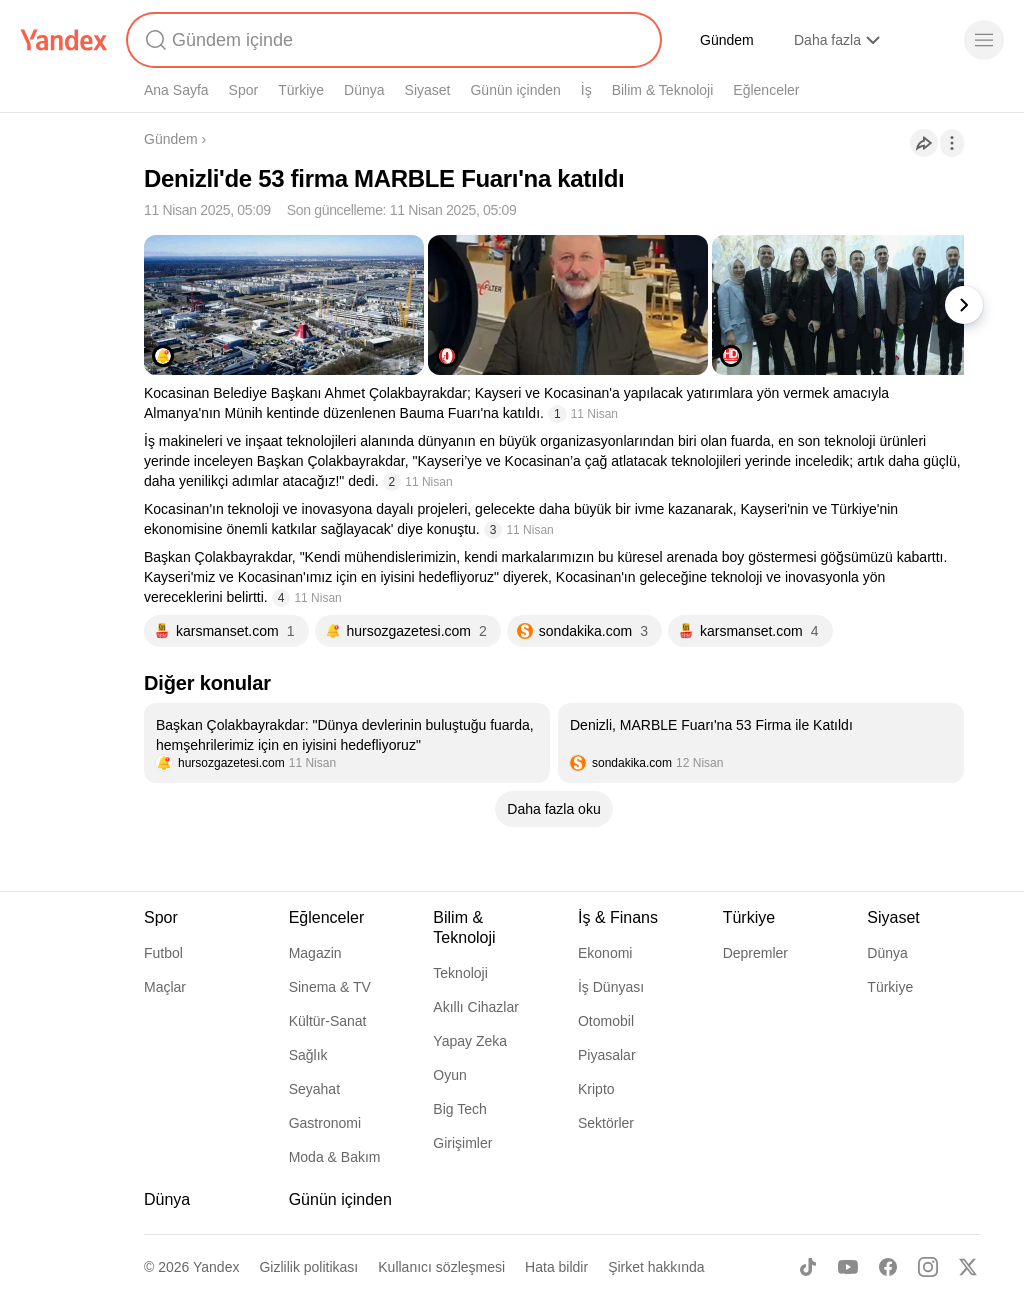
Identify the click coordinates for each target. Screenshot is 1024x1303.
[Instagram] (928, 1267)
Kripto (596, 1089)
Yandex (216, 1267)
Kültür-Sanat (328, 1021)
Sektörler (606, 1123)
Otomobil (606, 1021)
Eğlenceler (766, 90)
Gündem (727, 40)
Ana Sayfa (176, 90)
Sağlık (308, 1055)
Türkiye (301, 90)
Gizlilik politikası (308, 1267)
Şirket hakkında (656, 1267)
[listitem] (347, 743)
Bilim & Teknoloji (663, 90)
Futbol (163, 953)
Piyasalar (607, 1055)
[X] (968, 1267)
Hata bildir (556, 1267)
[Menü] (984, 40)
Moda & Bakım (335, 1157)
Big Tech (459, 1109)
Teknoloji (460, 973)
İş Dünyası (611, 987)
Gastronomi (325, 1123)
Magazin (315, 953)
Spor (244, 90)
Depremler (755, 953)
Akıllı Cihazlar (476, 1007)
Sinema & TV (330, 987)
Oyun (449, 1075)
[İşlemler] (952, 143)
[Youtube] (848, 1267)
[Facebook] (888, 1267)
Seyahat (314, 1089)
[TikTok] (808, 1267)
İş (586, 90)
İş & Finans (618, 917)
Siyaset (428, 90)
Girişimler (462, 1143)
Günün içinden (515, 90)
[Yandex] (64, 40)
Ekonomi (605, 953)
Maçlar (165, 987)
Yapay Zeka (470, 1041)
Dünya (364, 90)
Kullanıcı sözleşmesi (441, 1267)
